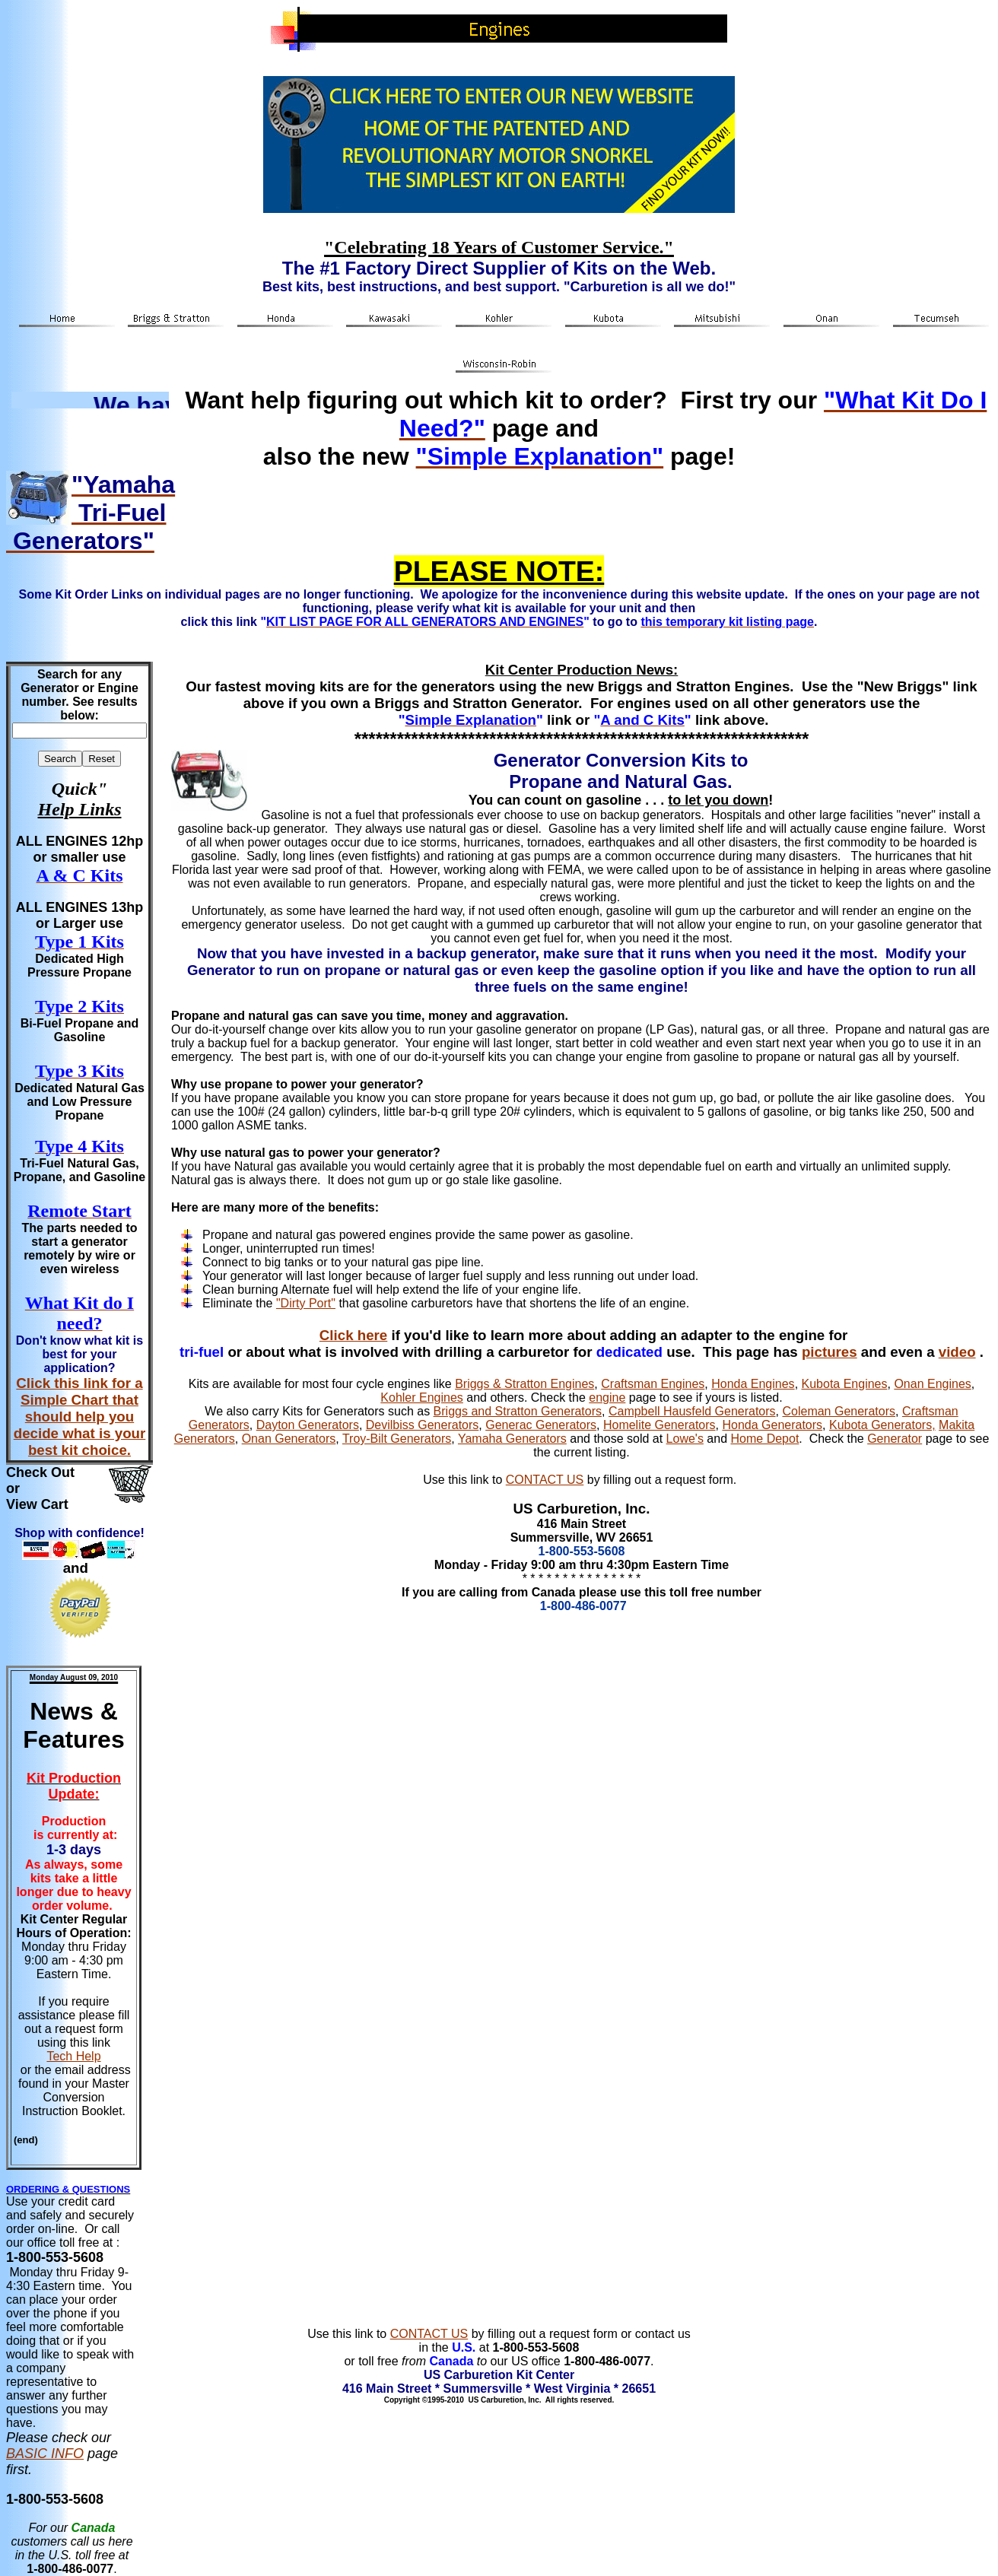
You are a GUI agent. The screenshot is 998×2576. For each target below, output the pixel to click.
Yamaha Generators (512, 1438)
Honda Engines (752, 1383)
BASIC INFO (45, 2453)
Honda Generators (772, 1424)
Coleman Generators (838, 1411)
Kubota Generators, (882, 1424)
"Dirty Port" (305, 1303)
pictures (829, 1352)
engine (607, 1397)
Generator (894, 1438)
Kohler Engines (421, 1397)
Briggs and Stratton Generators (518, 1411)
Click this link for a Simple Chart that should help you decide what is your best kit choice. (80, 1416)
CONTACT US (545, 1479)
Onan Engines (932, 1383)
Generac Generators (540, 1424)
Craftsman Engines (652, 1383)
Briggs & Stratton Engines (524, 1383)
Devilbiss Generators (422, 1424)
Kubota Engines (845, 1383)
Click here (353, 1335)
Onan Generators (289, 1438)
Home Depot (765, 1438)
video (957, 1352)
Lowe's (685, 1438)
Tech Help (73, 2056)
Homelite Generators (659, 1424)
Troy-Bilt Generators (396, 1438)
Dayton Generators (307, 1424)
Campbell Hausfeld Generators (692, 1411)
